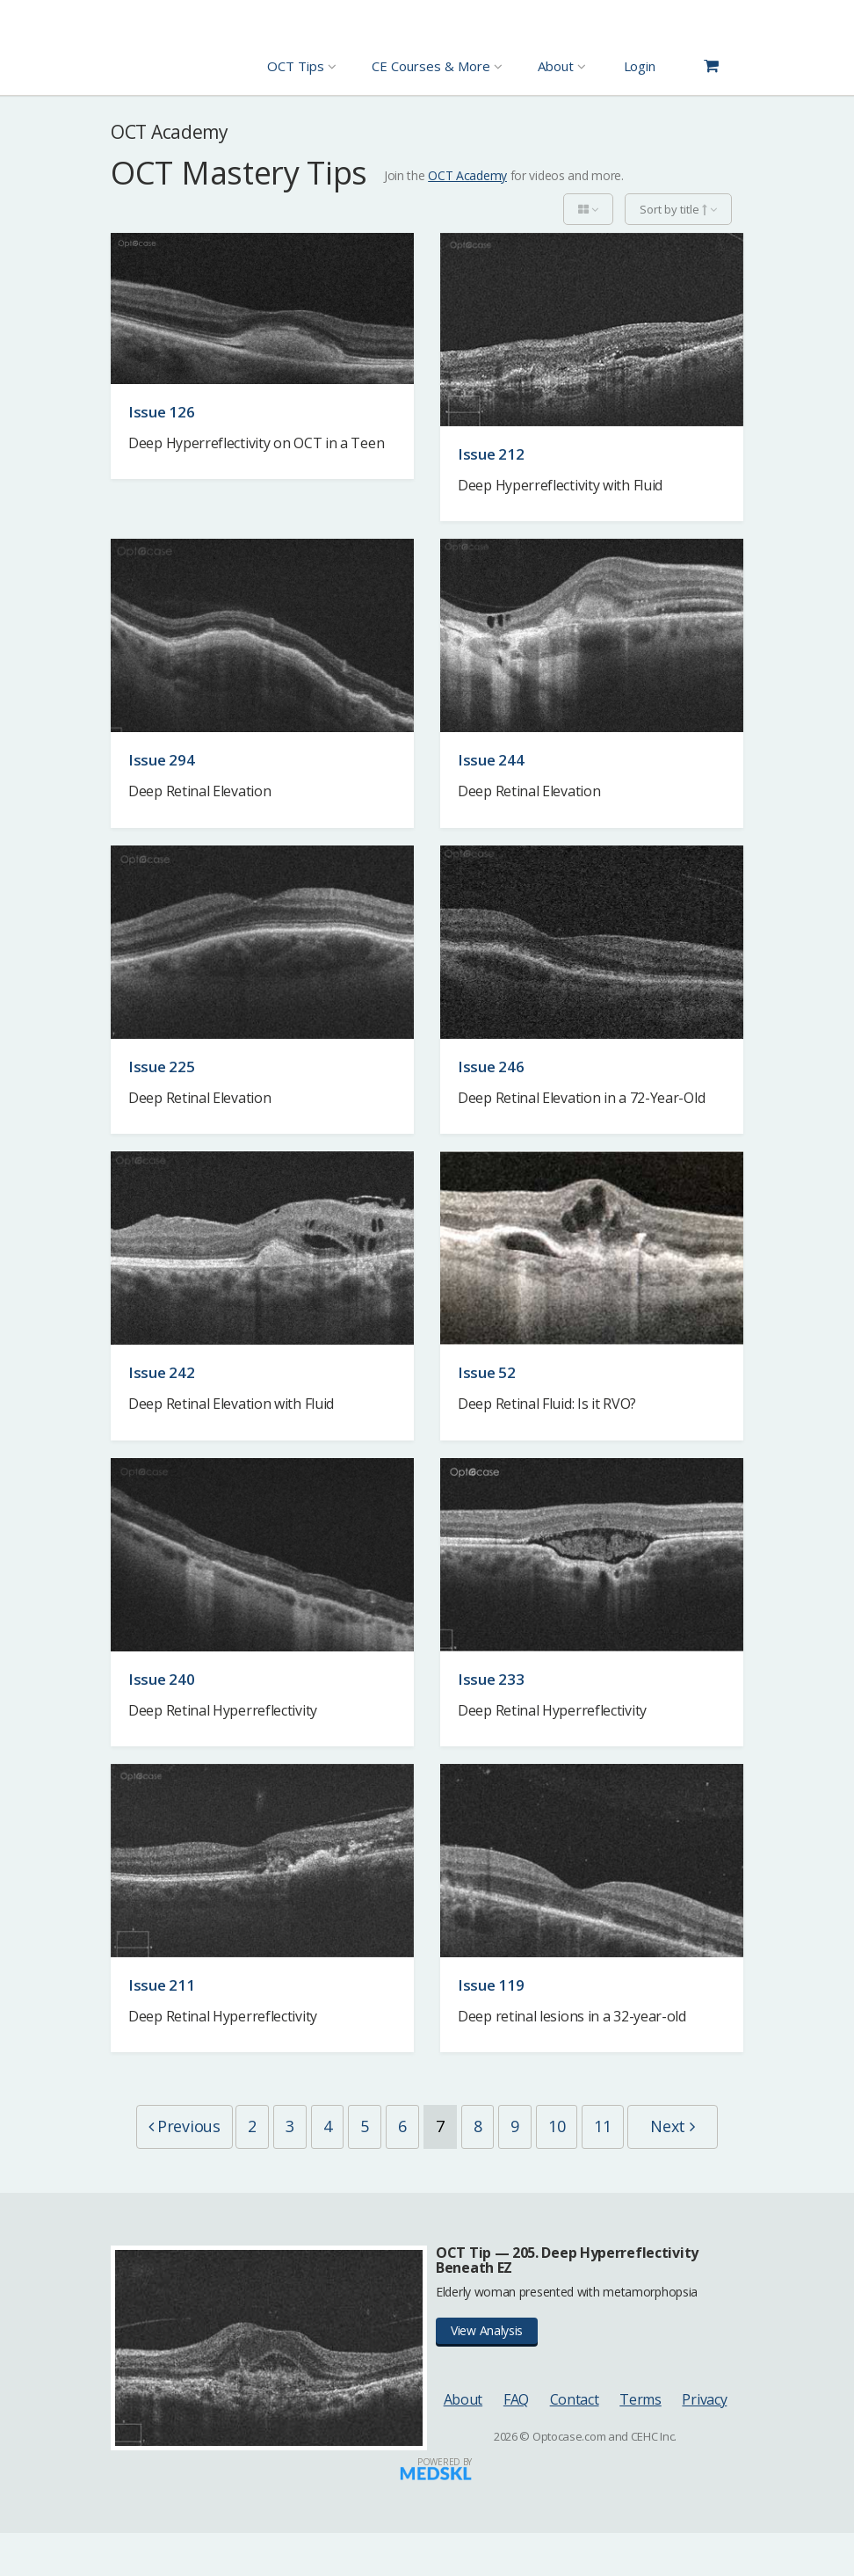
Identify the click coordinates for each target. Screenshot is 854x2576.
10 (617, 2126)
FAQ (516, 2442)
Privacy (704, 2442)
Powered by (444, 2505)
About (463, 2442)
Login (639, 66)
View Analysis (487, 2374)
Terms (640, 2442)
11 (663, 2126)
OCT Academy (467, 175)
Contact (574, 2442)
